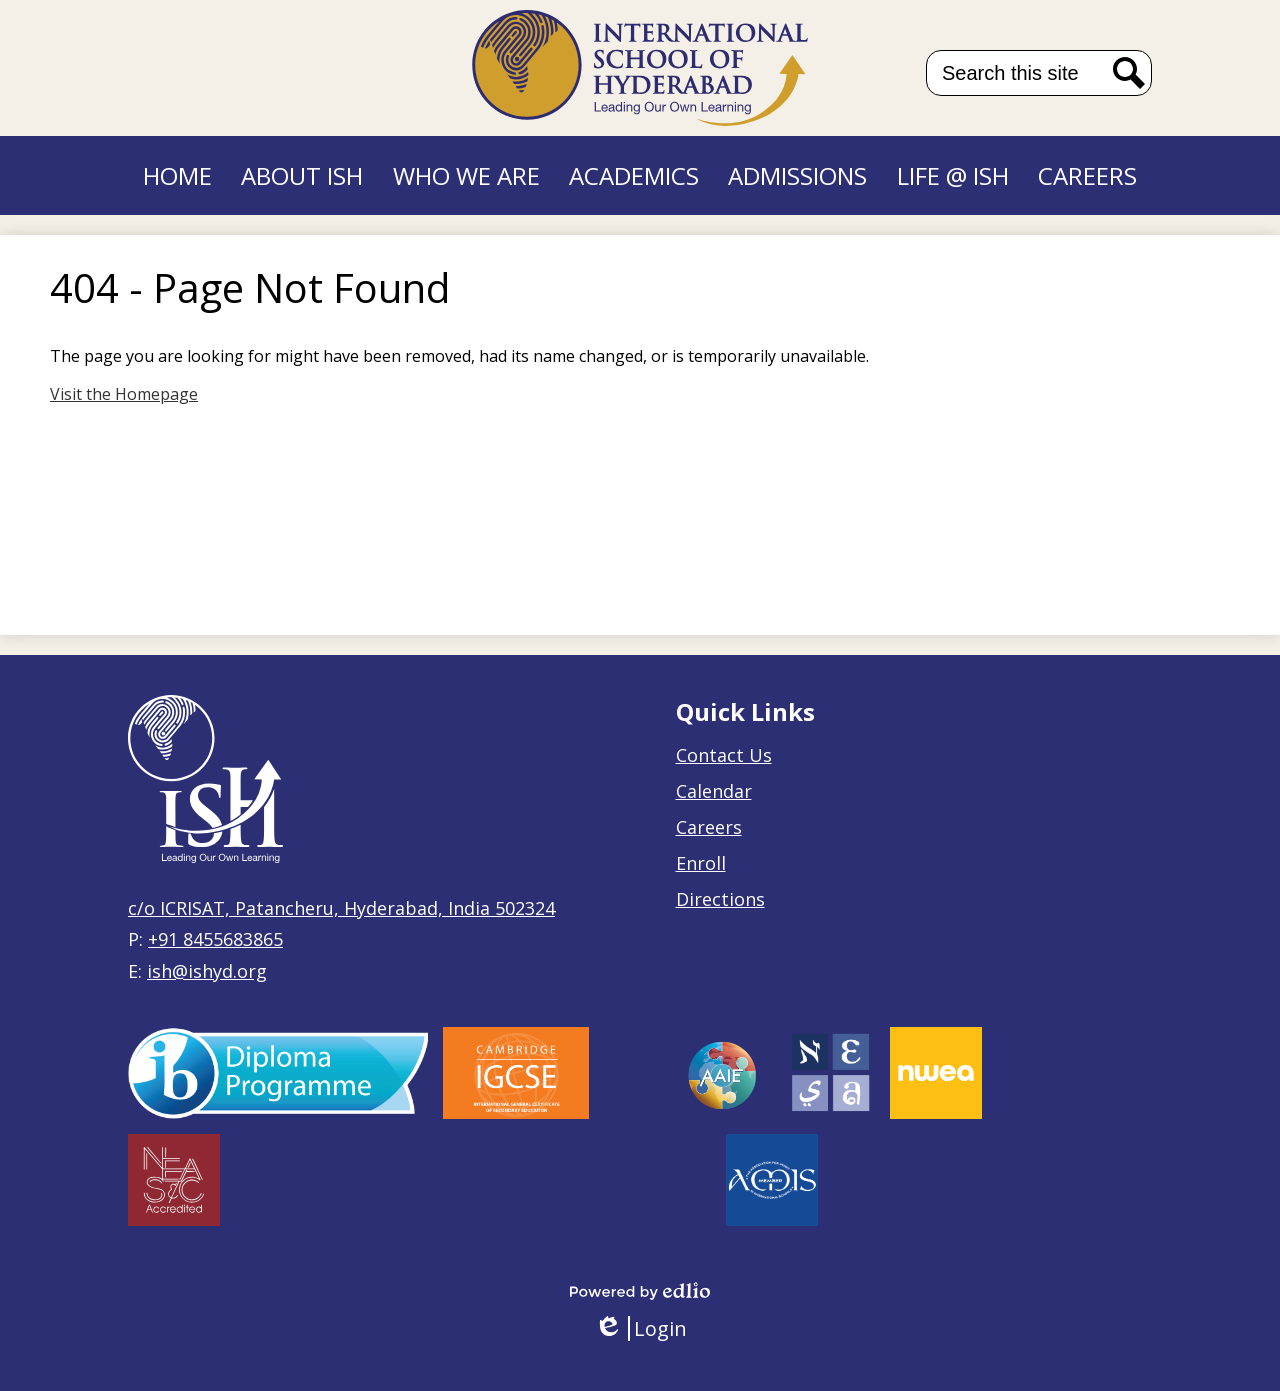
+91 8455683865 (215, 939)
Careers (709, 827)
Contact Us (724, 755)
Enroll (701, 863)
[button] (302, 175)
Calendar (714, 791)
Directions (720, 899)
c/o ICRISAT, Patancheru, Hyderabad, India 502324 (341, 908)
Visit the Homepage (124, 394)
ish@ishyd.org (207, 971)
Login (640, 1328)
